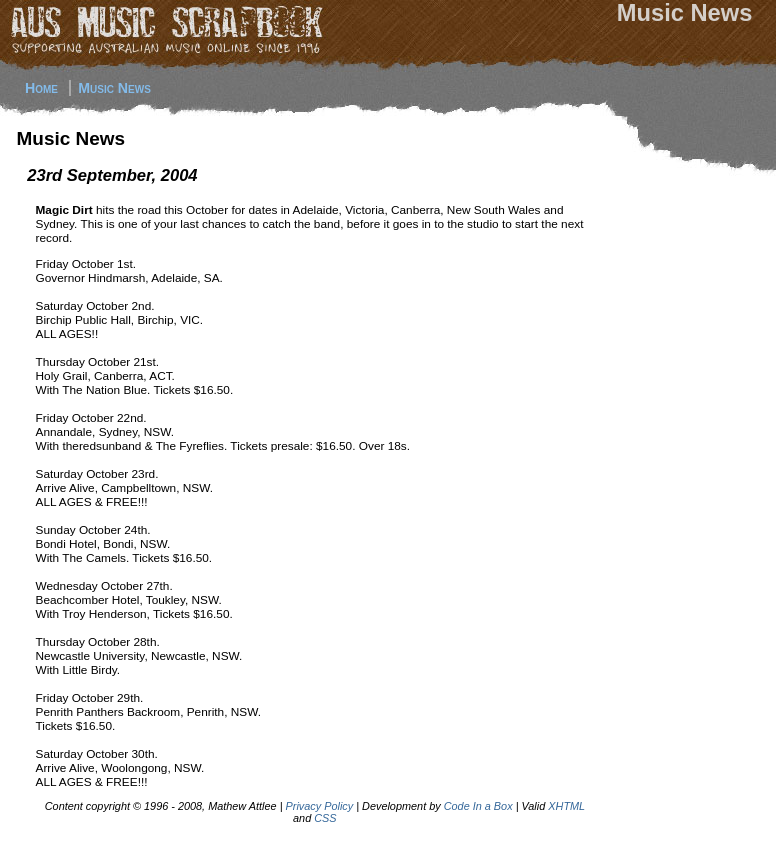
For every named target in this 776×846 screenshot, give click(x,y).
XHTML (566, 806)
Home (41, 88)
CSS (325, 818)
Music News (114, 88)
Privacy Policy (320, 806)
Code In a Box (478, 806)
